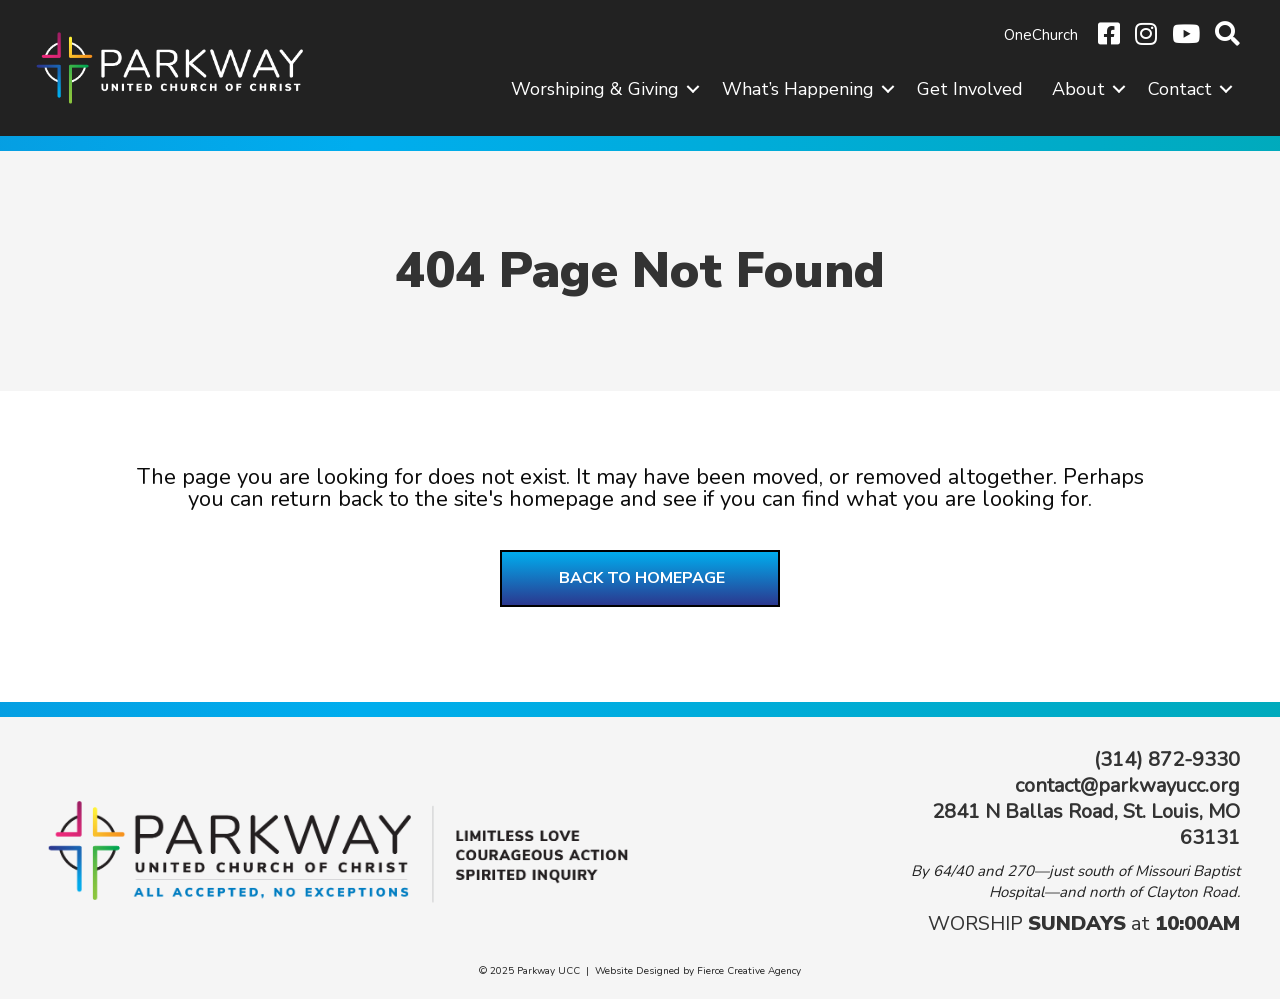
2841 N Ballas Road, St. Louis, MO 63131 (1086, 824)
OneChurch (1041, 35)
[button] (693, 89)
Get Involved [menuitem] (970, 89)
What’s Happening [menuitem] (798, 89)
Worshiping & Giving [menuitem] (595, 89)
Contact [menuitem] (1180, 89)
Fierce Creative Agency (749, 971)
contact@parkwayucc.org (1127, 785)
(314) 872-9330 (1167, 759)
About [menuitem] (1078, 89)
